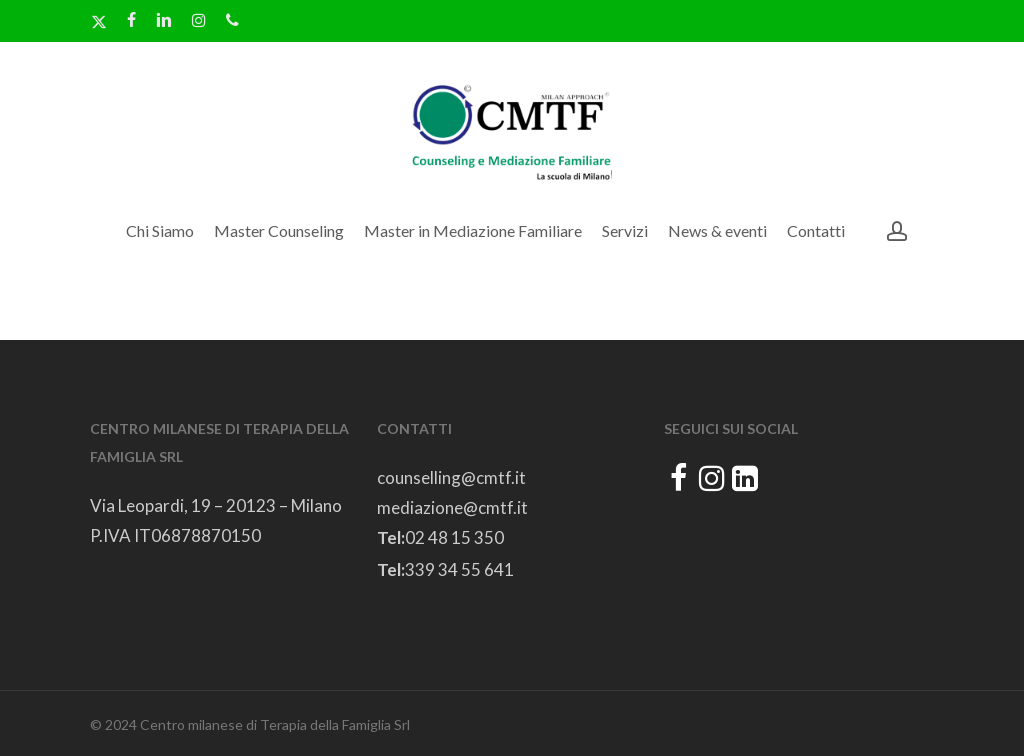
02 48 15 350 (454, 537)
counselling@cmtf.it (451, 477)
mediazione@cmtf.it (452, 507)
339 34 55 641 (459, 569)
